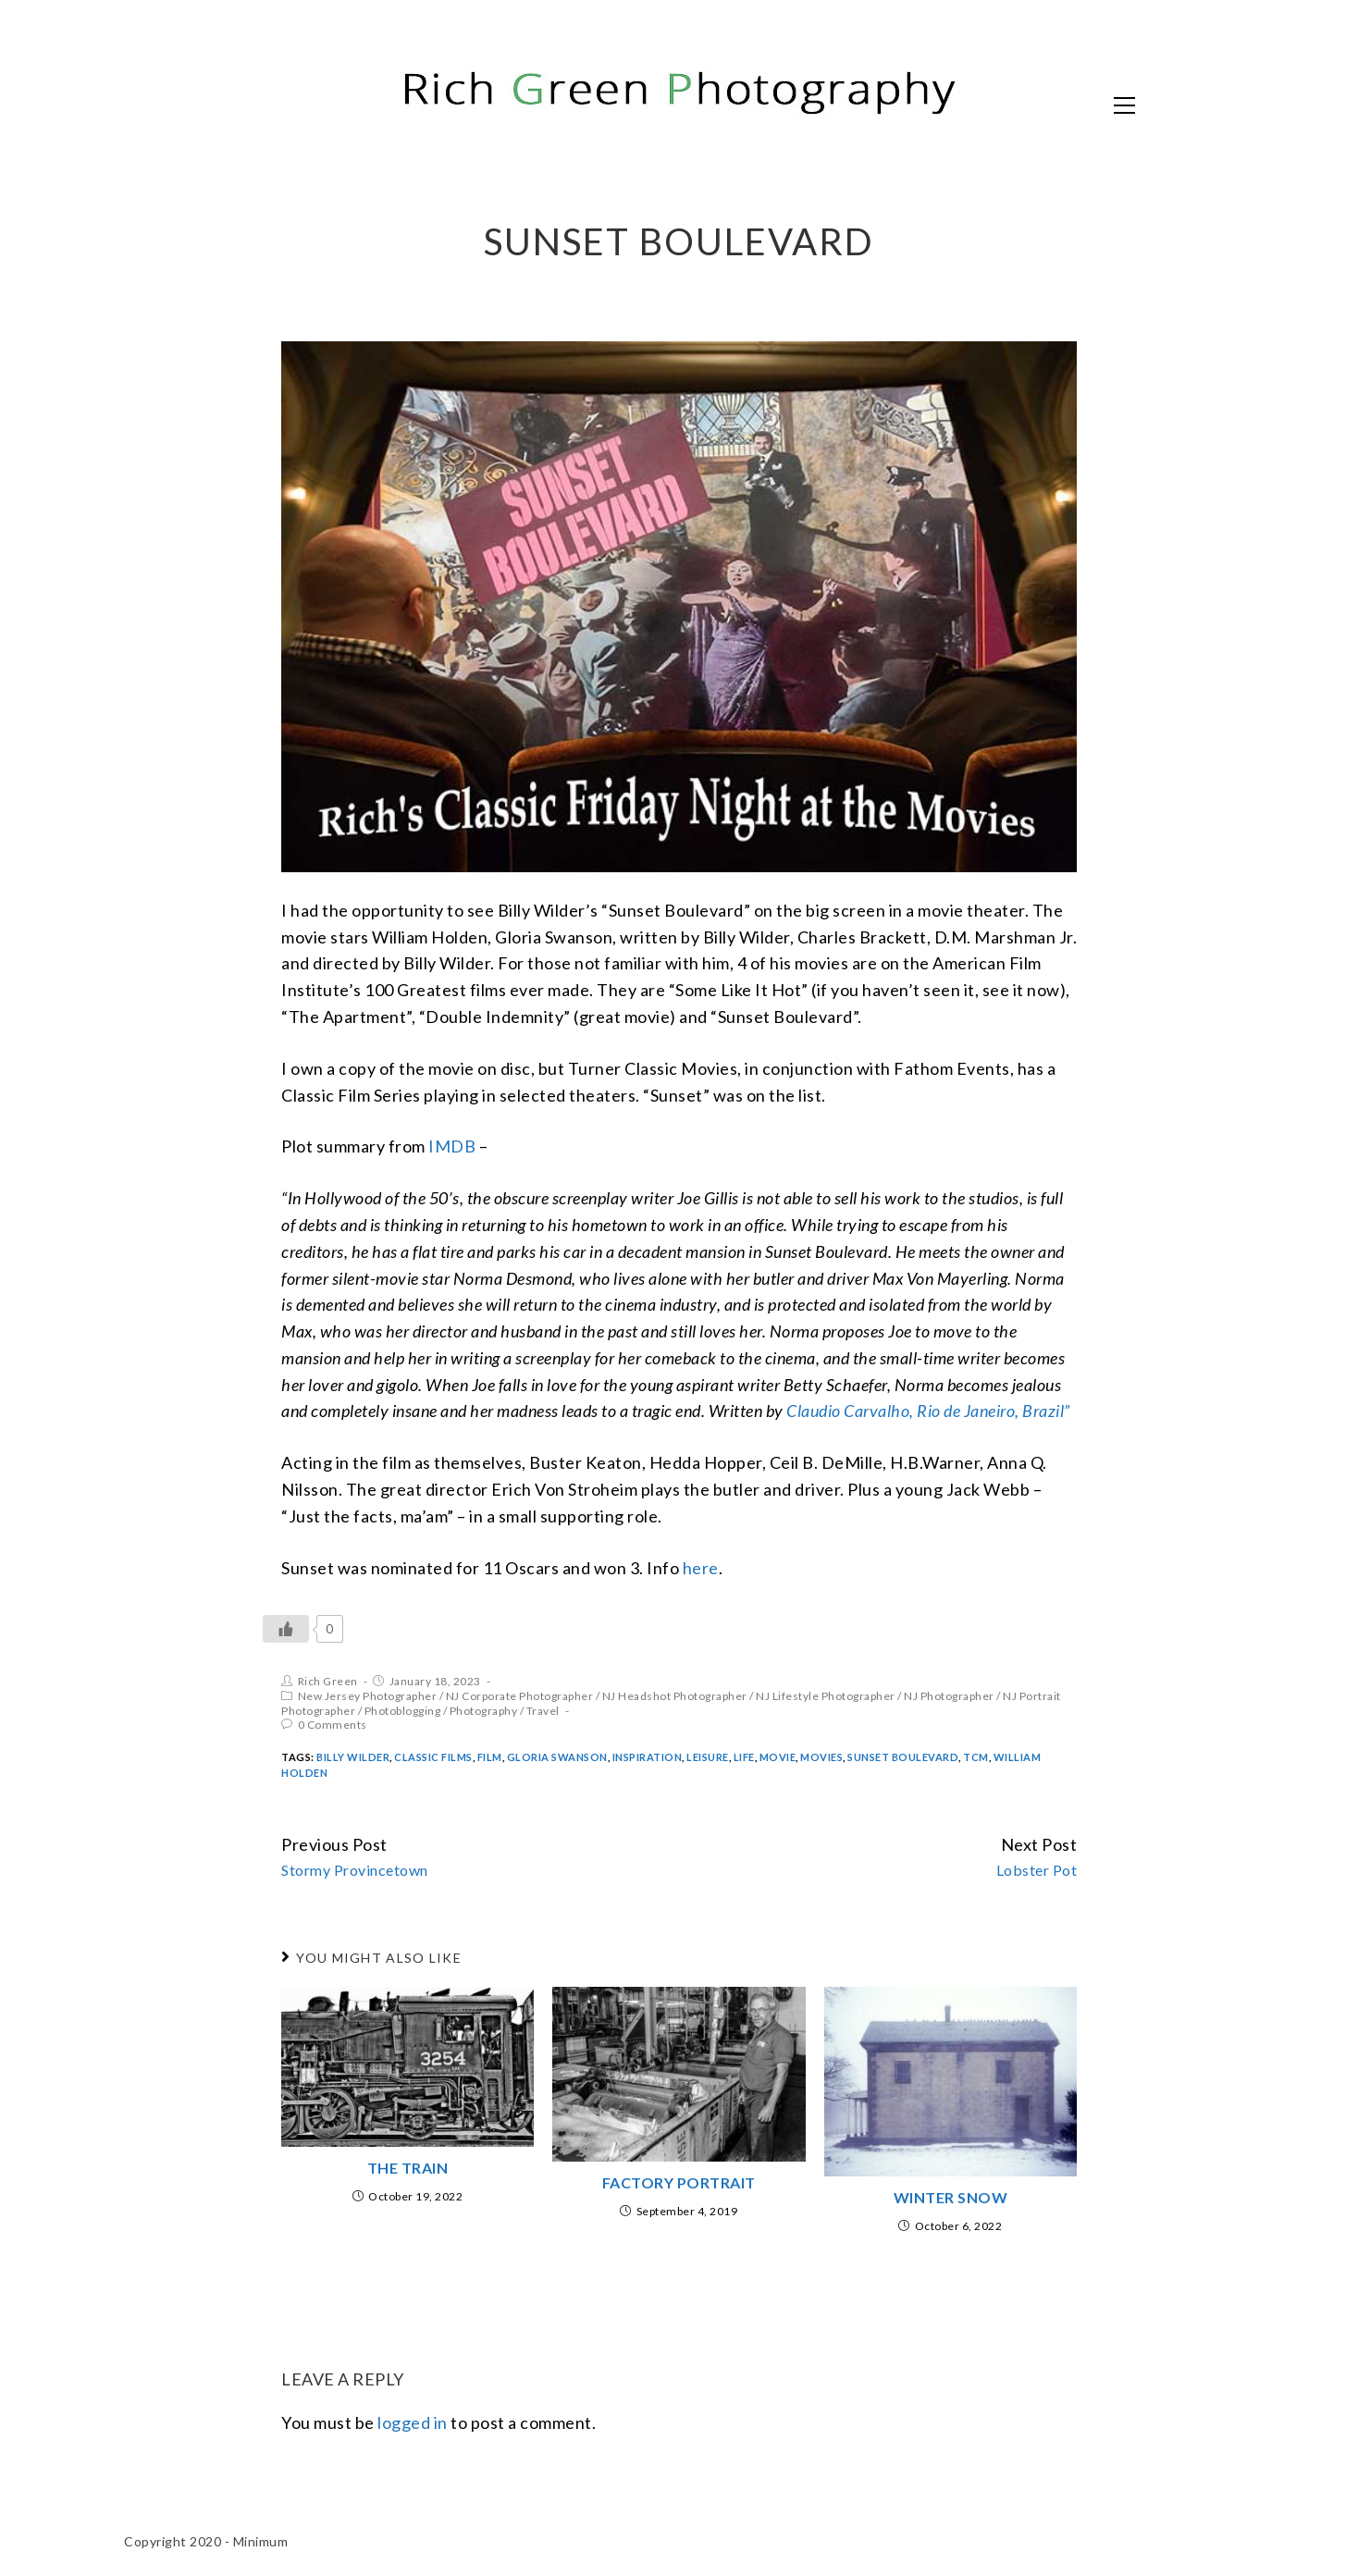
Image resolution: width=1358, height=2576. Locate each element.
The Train (408, 2167)
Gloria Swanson (557, 1757)
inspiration (647, 1757)
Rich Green (328, 1681)
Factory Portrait (679, 2182)
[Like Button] (286, 1629)
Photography (484, 1711)
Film (489, 1757)
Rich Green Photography (323, 103)
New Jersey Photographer (368, 1696)
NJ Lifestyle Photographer (825, 1696)
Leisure (707, 1757)
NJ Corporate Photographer (520, 1696)
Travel (543, 1711)
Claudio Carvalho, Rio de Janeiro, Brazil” (928, 1410)
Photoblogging (402, 1711)
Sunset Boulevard (902, 1757)
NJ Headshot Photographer (674, 1696)
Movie (777, 1757)
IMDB (451, 1146)
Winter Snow (951, 2197)
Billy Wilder (352, 1757)
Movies (821, 1757)
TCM (976, 1757)
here (701, 1568)
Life (744, 1757)
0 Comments (332, 1725)
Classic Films (433, 1757)
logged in (412, 2422)
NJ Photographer (949, 1696)
